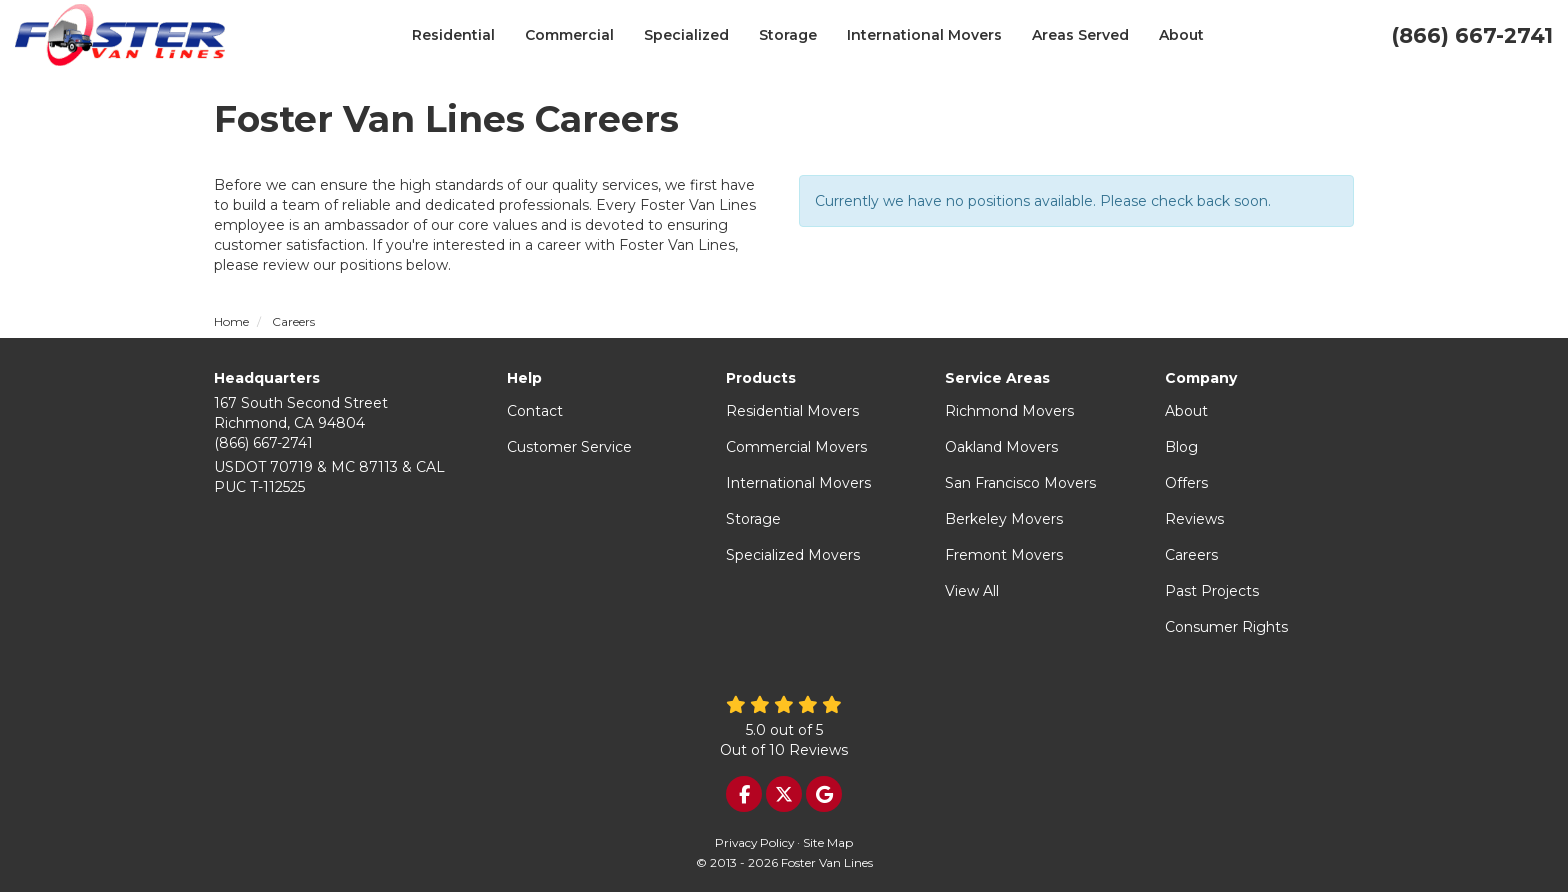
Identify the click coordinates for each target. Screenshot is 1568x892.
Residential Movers (792, 411)
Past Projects (1212, 591)
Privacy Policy (754, 842)
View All (972, 591)
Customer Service (569, 447)
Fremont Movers (1004, 555)
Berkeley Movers (1004, 519)
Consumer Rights (1226, 627)
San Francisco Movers (1020, 483)
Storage (753, 519)
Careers (1191, 555)
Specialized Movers (793, 555)
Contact (535, 411)
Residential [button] (453, 35)
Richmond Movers (1009, 411)
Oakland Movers (1001, 447)
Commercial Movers (796, 447)
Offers (1186, 483)
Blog (1181, 447)
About (1186, 411)
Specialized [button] (686, 35)
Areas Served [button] (1080, 35)
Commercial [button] (569, 35)
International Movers (798, 483)
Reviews (1194, 519)
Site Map (828, 842)
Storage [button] (788, 35)
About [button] (1181, 35)
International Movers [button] (924, 35)
